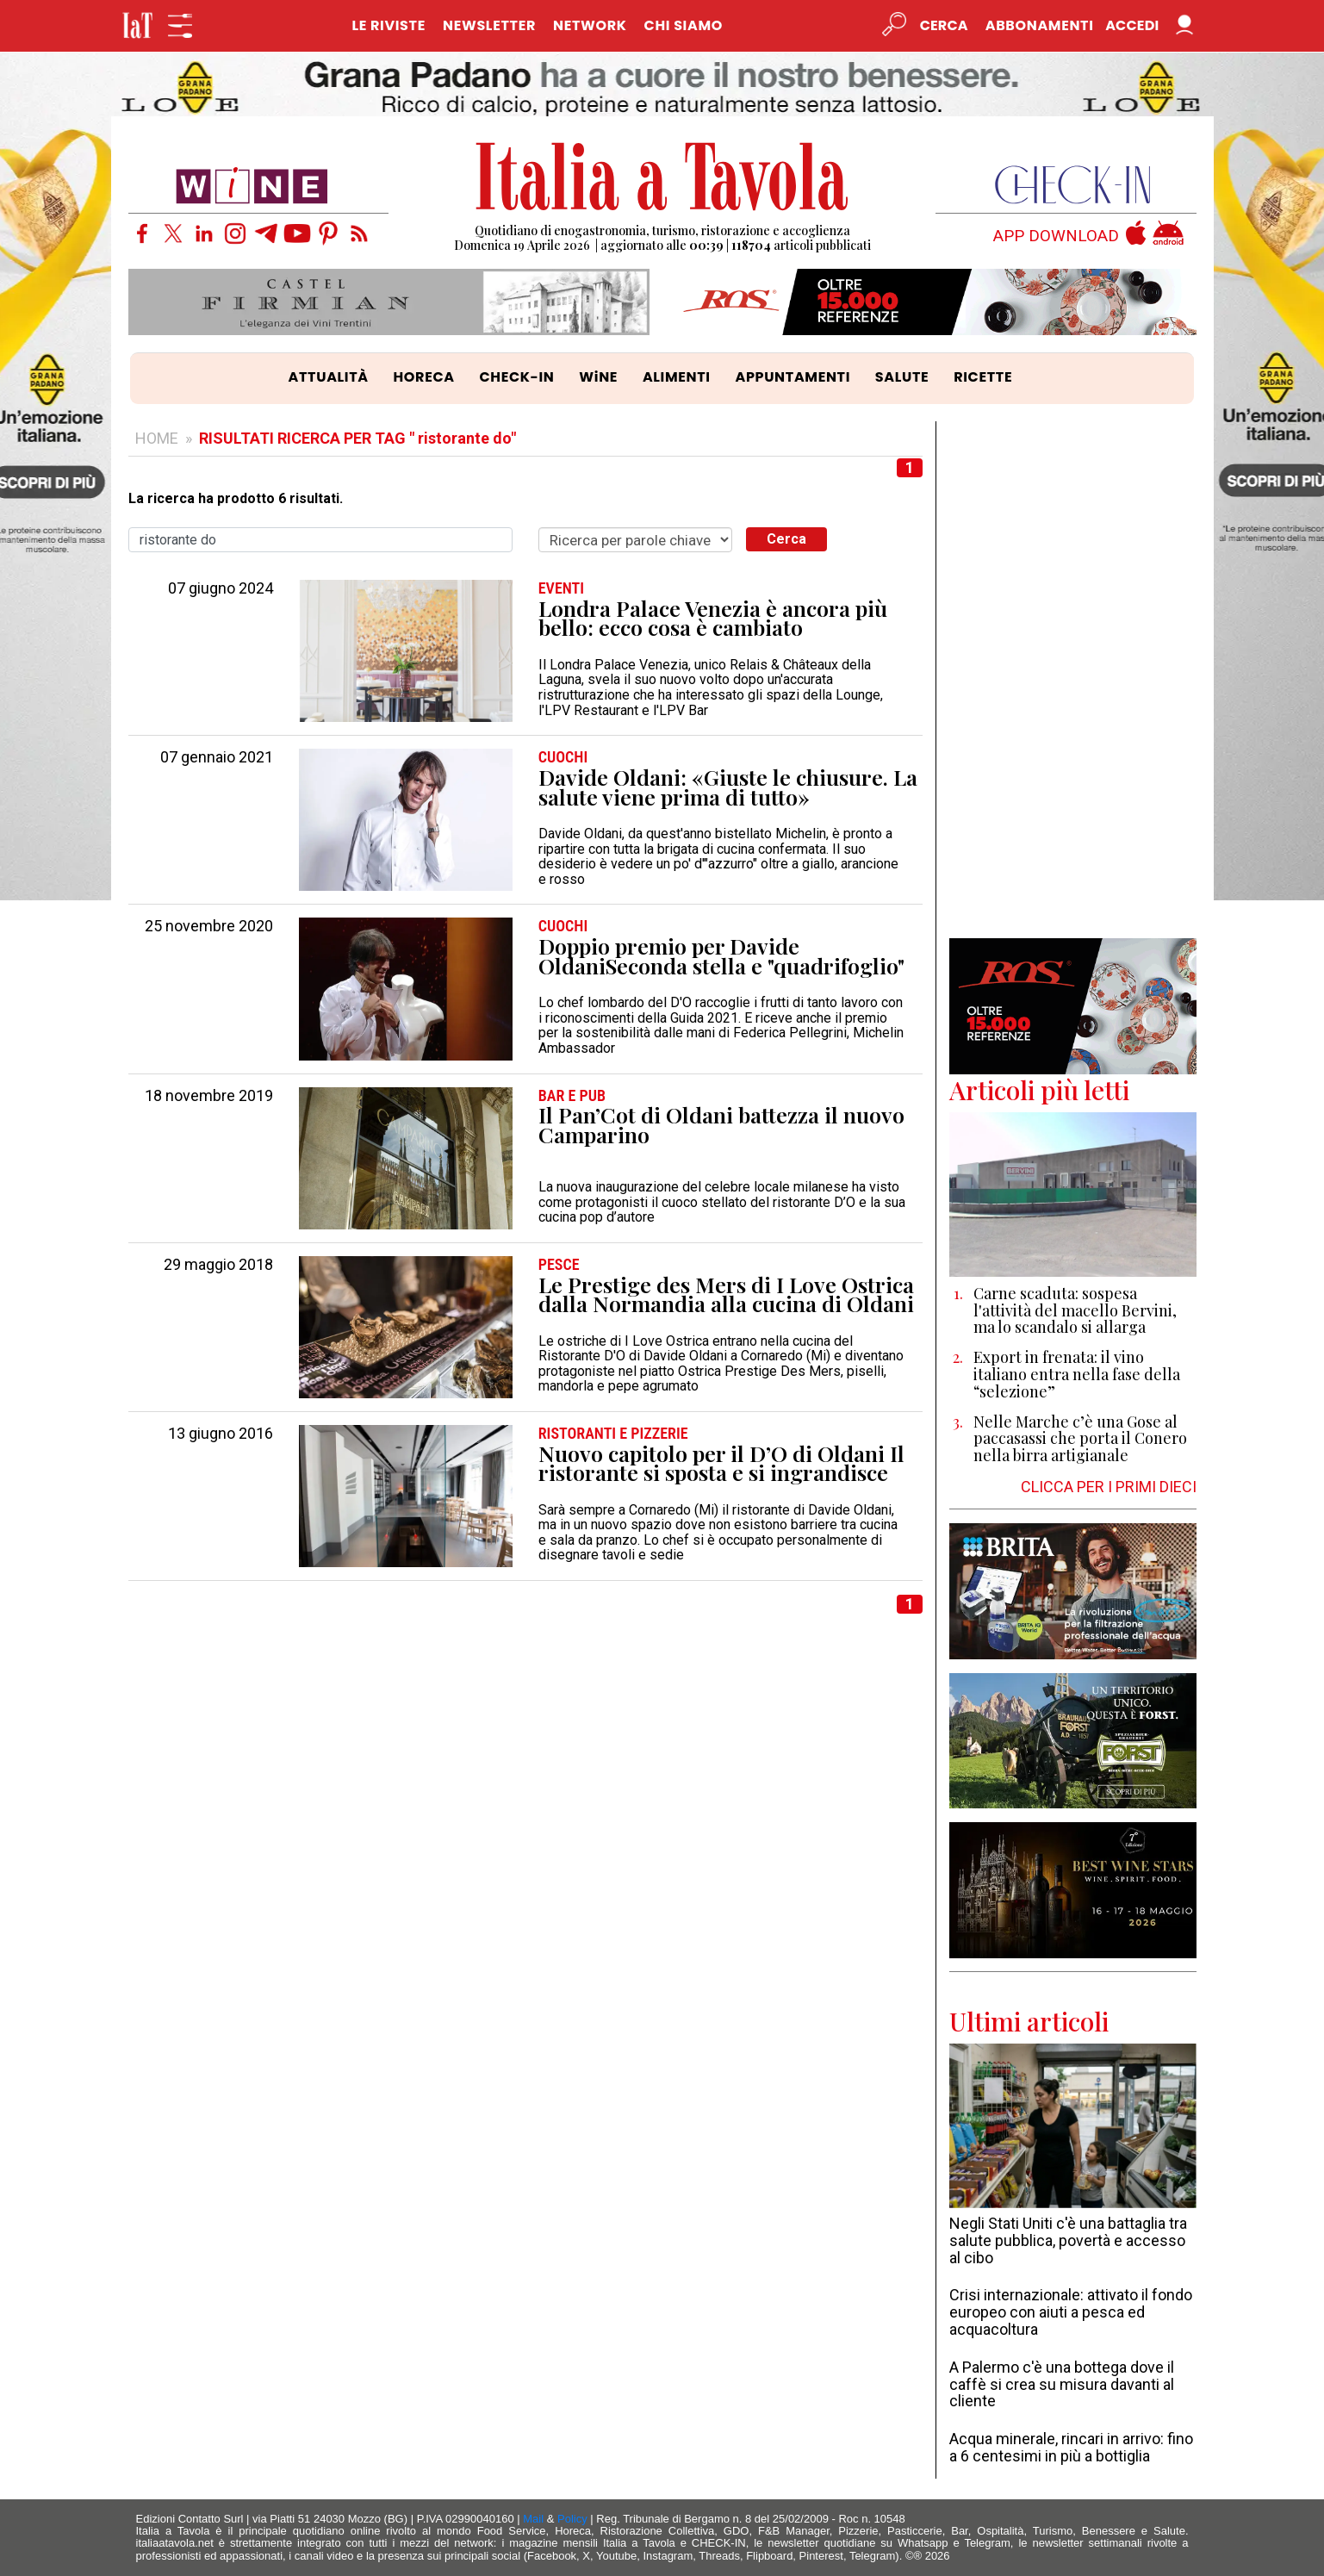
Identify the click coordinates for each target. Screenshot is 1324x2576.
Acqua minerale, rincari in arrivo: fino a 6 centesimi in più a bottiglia (1071, 2447)
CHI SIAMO (683, 25)
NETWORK (590, 25)
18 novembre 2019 (209, 1095)
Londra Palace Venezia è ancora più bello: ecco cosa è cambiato (712, 618)
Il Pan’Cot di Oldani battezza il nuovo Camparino (721, 1124)
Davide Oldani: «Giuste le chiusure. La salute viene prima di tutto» (727, 787)
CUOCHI (562, 757)
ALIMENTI (677, 377)
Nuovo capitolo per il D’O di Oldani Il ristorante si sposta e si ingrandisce (721, 1463)
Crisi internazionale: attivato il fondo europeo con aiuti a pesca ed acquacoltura (1070, 2312)
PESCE (559, 1264)
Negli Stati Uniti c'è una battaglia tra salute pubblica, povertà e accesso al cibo (1068, 2240)
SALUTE (902, 377)
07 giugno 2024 (220, 588)
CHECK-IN (516, 377)
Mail (533, 2518)
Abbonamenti (1039, 25)
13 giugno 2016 (220, 1433)
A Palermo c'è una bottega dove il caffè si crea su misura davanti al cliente (1061, 2384)
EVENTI (561, 588)
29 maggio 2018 (218, 1264)
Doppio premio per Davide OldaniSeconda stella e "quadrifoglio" (721, 955)
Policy (572, 2518)
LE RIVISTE (388, 25)
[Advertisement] (1073, 679)
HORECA (424, 377)
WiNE (598, 377)
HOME (156, 438)
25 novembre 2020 (209, 926)
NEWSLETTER (489, 25)
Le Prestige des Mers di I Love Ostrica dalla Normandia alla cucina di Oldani (726, 1294)
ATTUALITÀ (329, 377)
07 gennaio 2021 (216, 757)
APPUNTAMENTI (793, 377)
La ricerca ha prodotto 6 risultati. (235, 499)
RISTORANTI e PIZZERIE (613, 1433)
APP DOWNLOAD (1056, 236)
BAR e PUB (572, 1095)
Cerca (786, 539)
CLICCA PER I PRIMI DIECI (1109, 1487)
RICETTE (983, 377)
